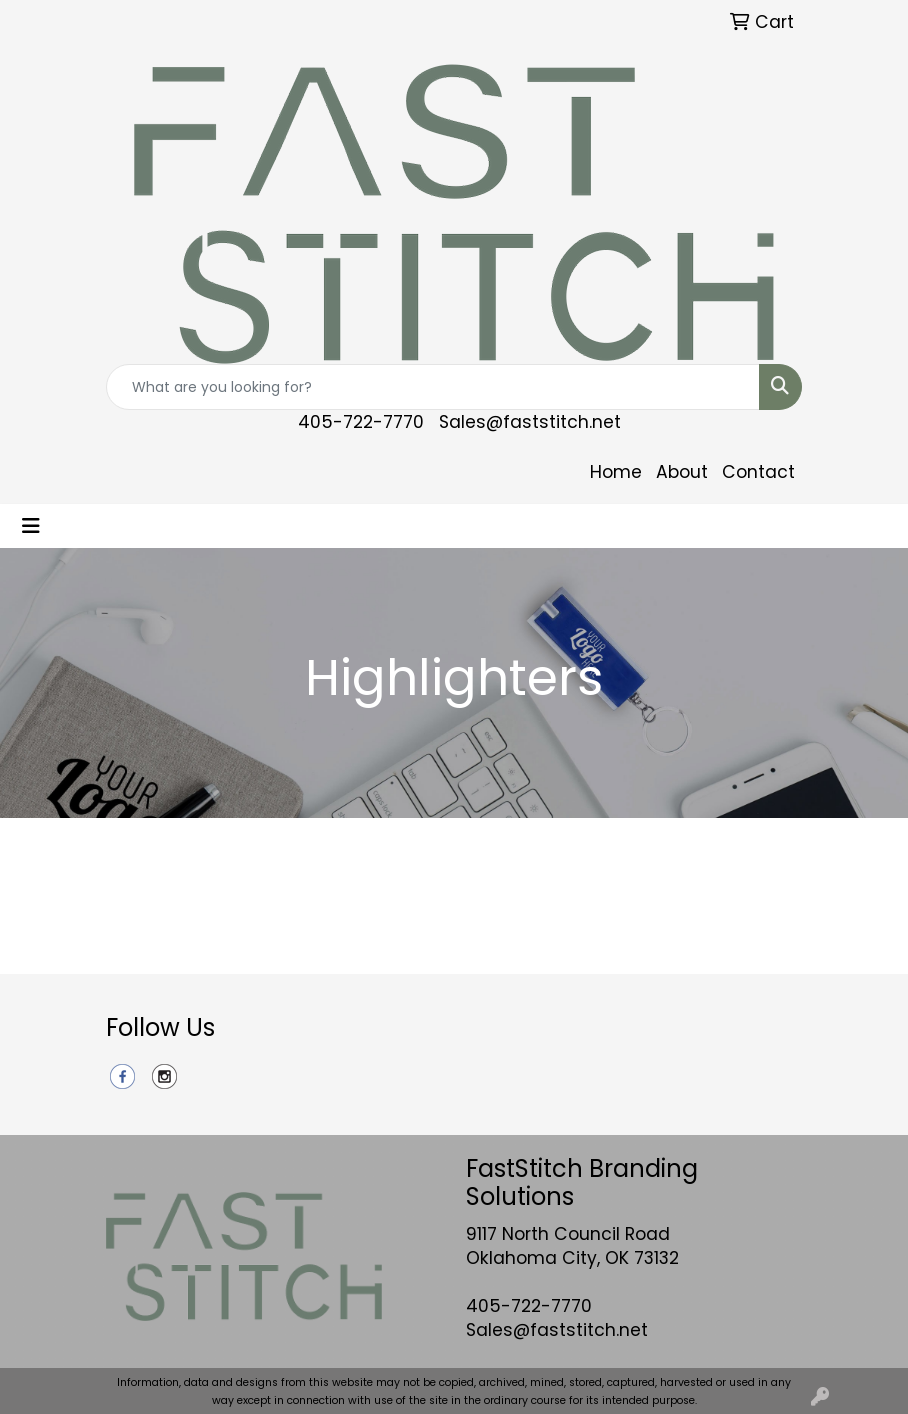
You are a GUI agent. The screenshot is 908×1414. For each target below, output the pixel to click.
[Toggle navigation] (31, 526)
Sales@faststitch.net (530, 422)
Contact (758, 472)
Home (616, 472)
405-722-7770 (361, 422)
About (682, 472)
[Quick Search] (433, 387)
